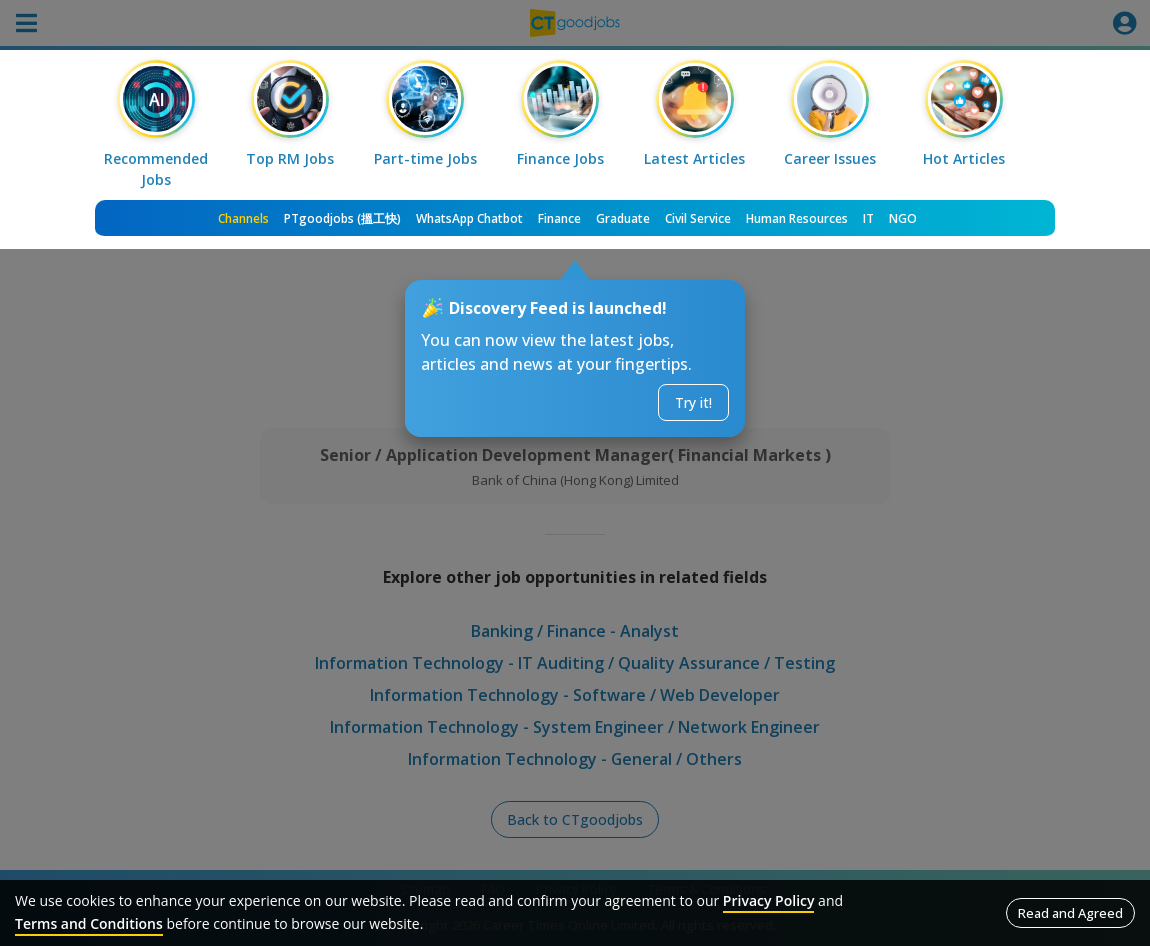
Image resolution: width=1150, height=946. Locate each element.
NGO (903, 218)
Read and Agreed (1070, 913)
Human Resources (797, 218)
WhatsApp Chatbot (469, 218)
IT (868, 218)
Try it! (693, 402)
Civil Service (698, 218)
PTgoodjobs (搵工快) (342, 218)
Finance (559, 218)
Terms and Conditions (89, 923)
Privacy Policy (769, 900)
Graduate (623, 218)
